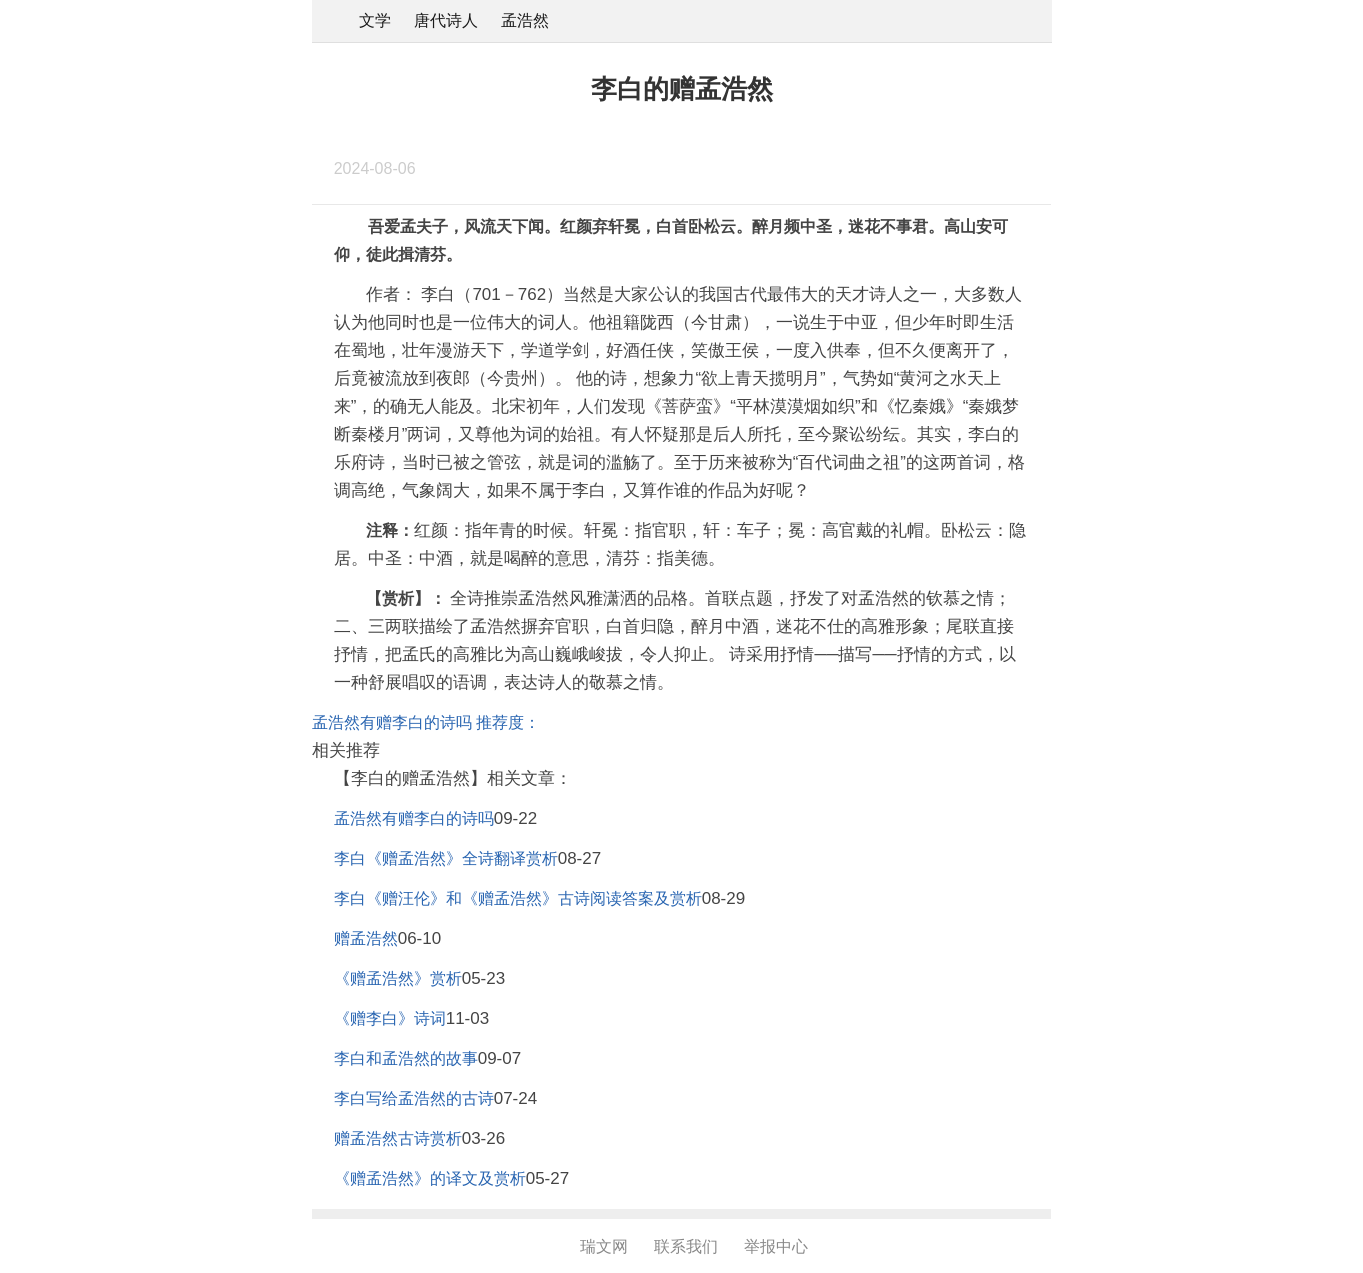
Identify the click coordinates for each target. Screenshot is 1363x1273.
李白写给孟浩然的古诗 (414, 1098)
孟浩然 (525, 20)
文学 (375, 20)
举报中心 (776, 1246)
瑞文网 (604, 1246)
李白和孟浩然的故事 (406, 1058)
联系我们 (686, 1246)
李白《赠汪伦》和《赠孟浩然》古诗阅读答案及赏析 (518, 898)
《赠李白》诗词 (390, 1018)
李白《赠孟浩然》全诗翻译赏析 (446, 858)
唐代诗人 (446, 20)
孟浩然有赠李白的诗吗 (414, 818)
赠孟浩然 (366, 938)
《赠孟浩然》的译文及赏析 (430, 1178)
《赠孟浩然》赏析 (398, 978)
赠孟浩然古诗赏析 (398, 1138)
